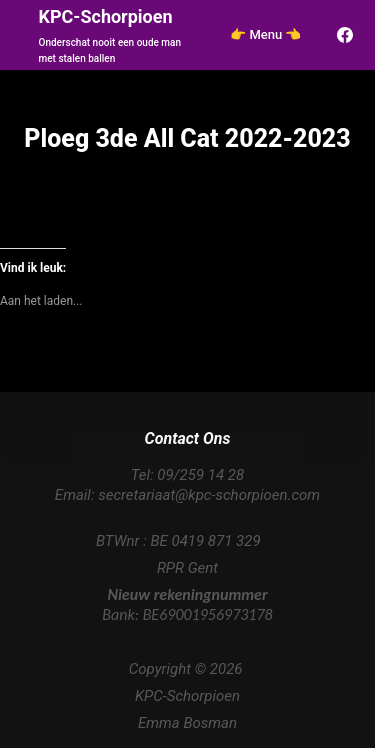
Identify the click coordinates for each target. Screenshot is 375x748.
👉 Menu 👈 (265, 34)
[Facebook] (345, 35)
